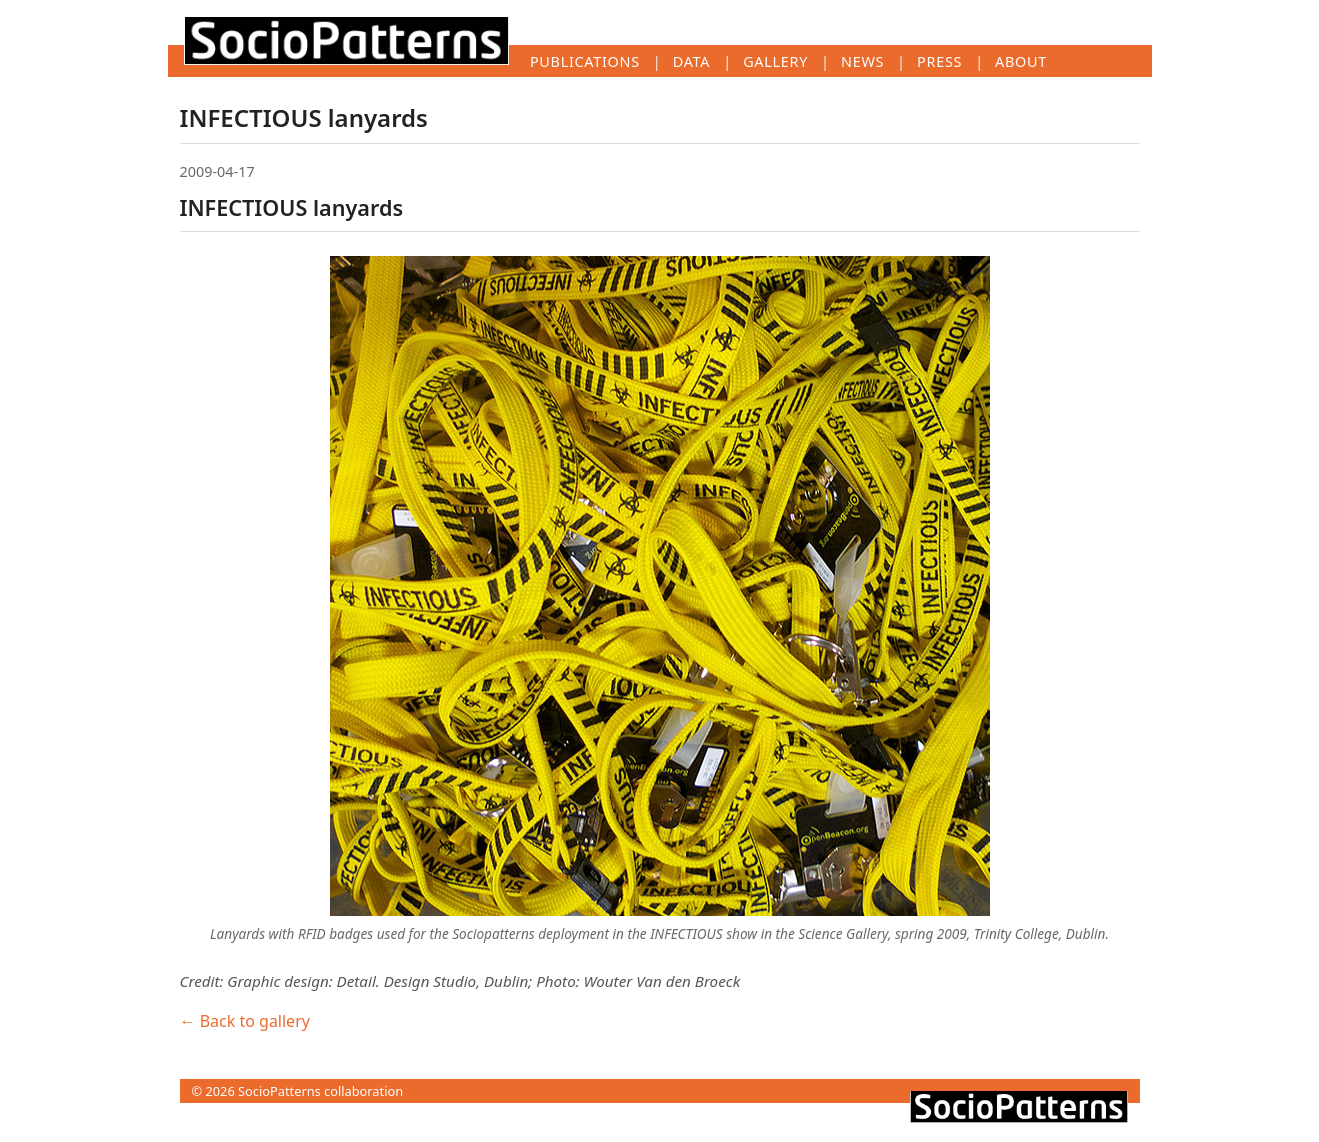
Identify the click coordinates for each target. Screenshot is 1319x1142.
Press (939, 61)
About (1021, 61)
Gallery (775, 61)
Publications (585, 61)
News (862, 61)
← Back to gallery (245, 1021)
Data (691, 61)
